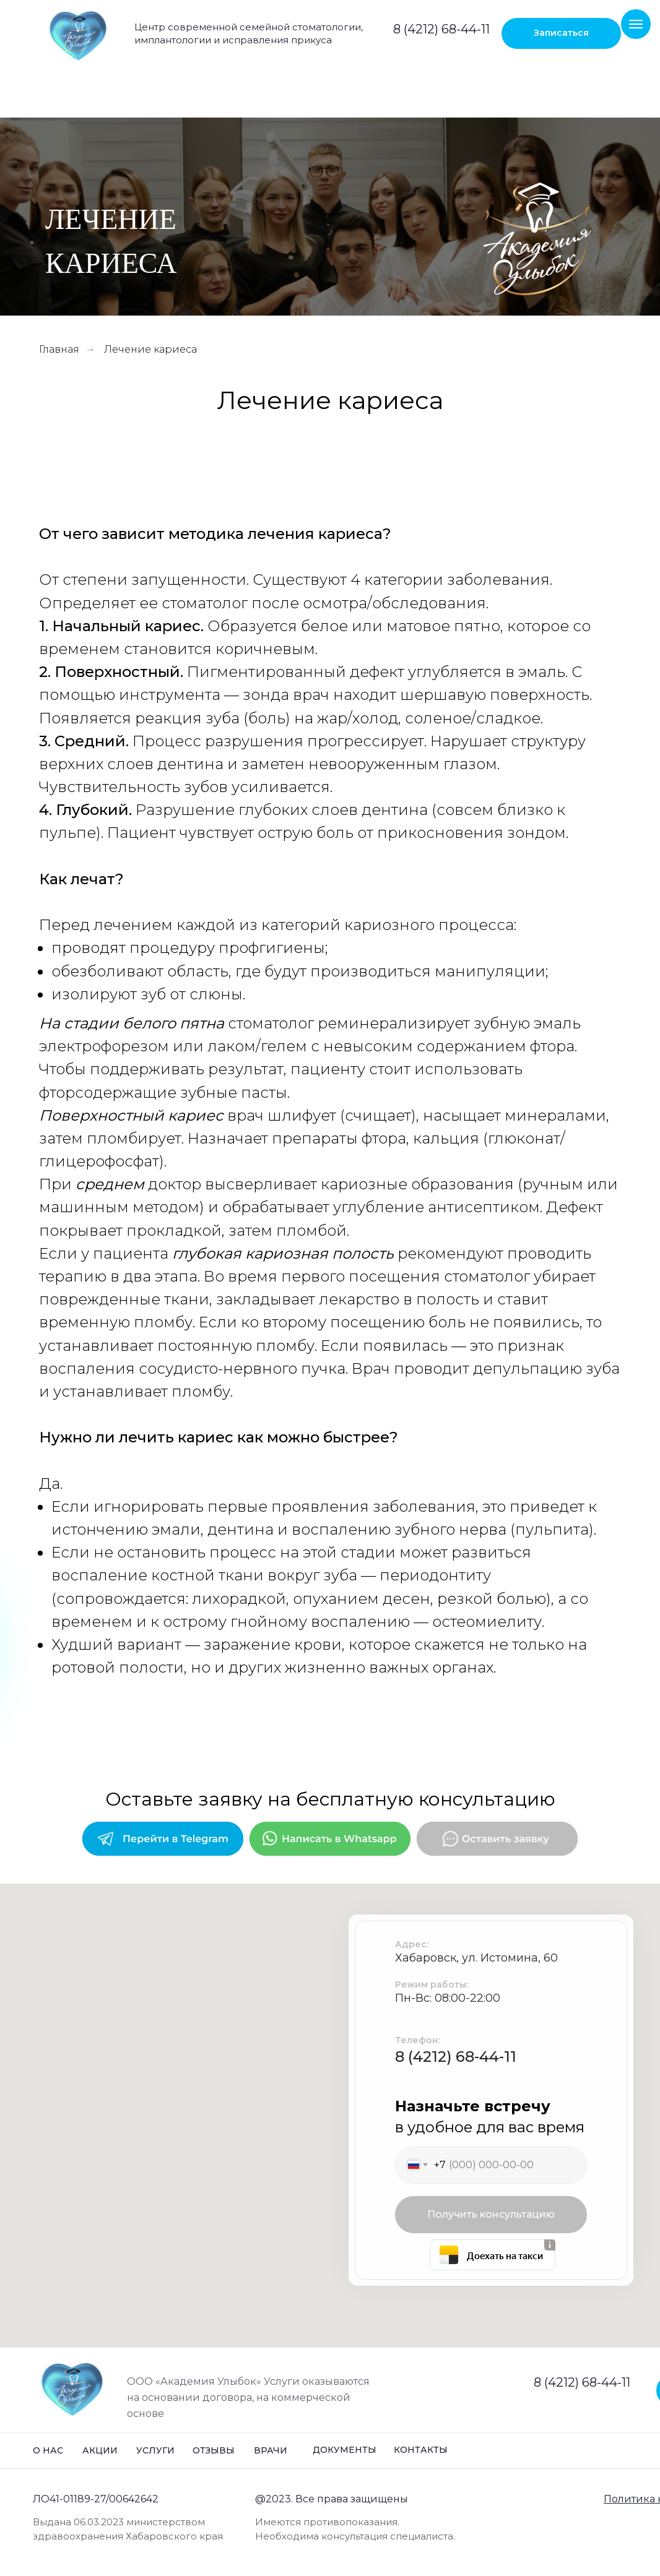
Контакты (421, 2449)
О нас (48, 2450)
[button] (561, 33)
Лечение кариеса (150, 349)
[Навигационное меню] (636, 24)
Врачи (270, 2450)
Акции (100, 2450)
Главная (59, 349)
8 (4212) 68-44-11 (441, 29)
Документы (344, 2449)
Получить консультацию (491, 2214)
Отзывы (214, 2450)
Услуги (155, 2450)
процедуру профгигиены (227, 948)
